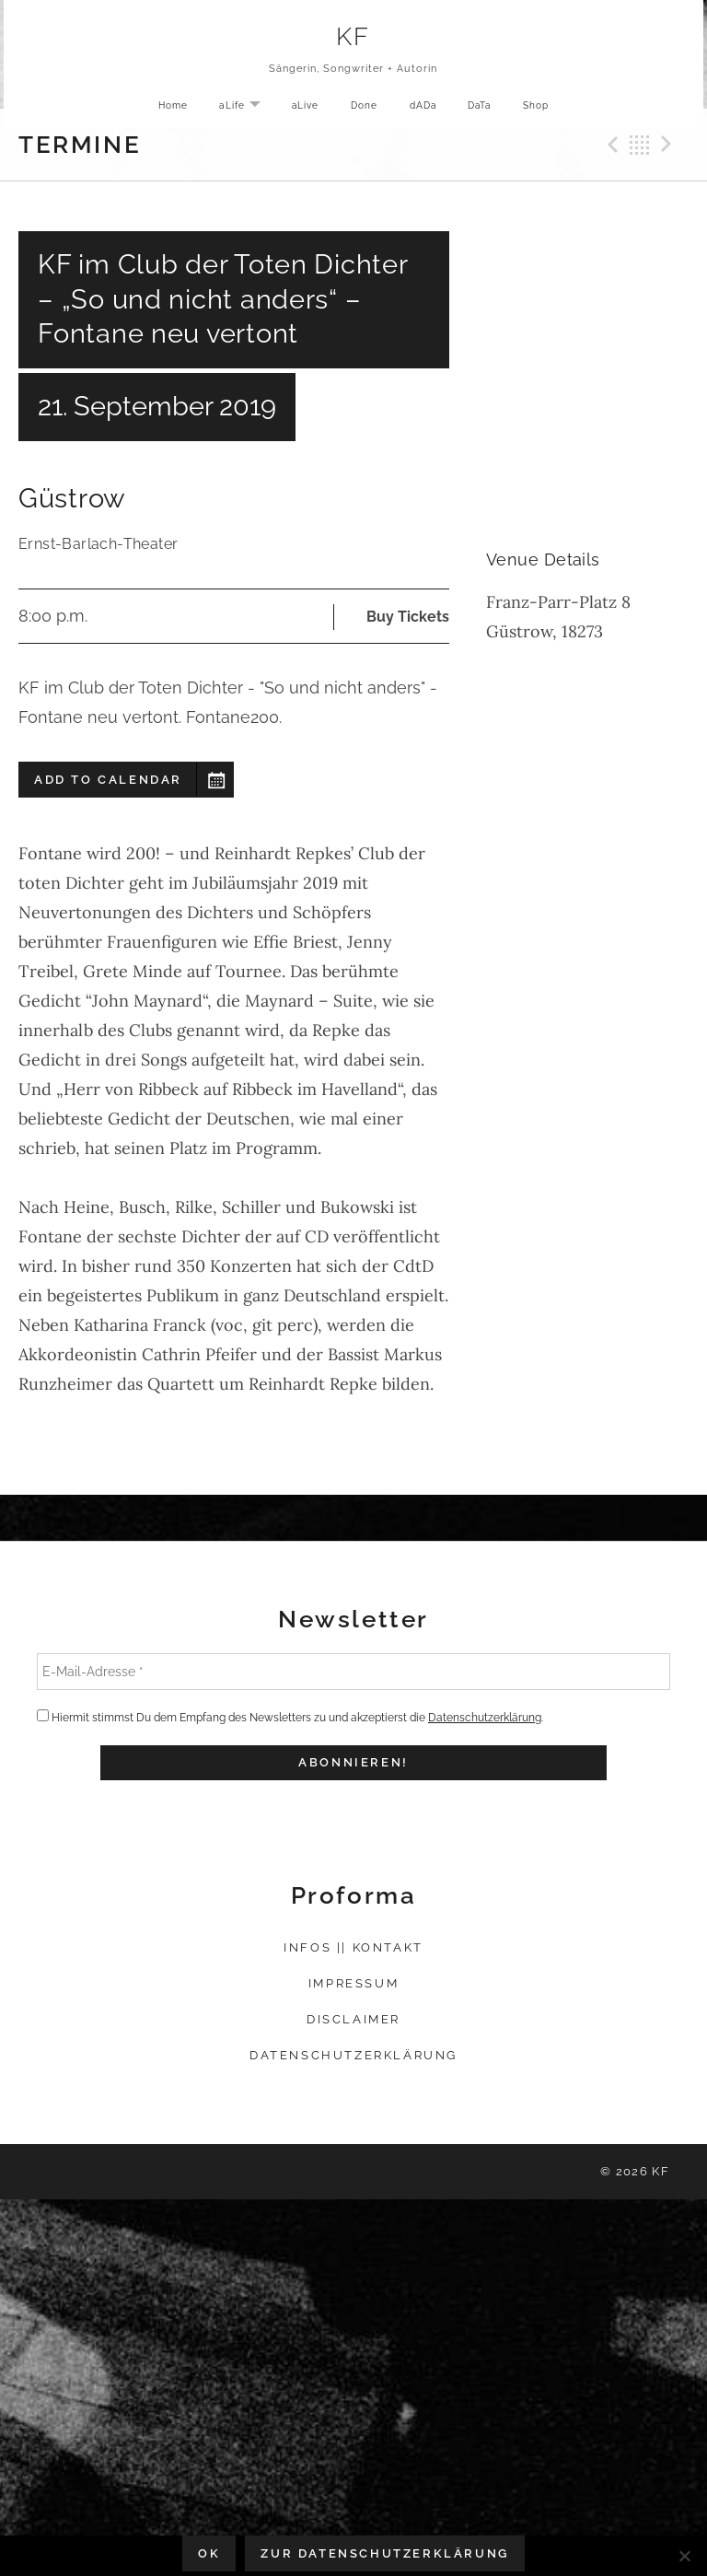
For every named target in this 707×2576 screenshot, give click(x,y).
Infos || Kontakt (353, 1947)
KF (354, 38)
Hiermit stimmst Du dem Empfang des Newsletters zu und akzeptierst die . (290, 1716)
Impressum (353, 1983)
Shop (548, 108)
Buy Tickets (407, 616)
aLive (300, 108)
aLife (239, 109)
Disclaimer (353, 2019)
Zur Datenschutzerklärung (384, 2553)
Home (161, 108)
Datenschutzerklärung (484, 1717)
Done (362, 108)
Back (640, 145)
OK (209, 2553)
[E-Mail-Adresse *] (353, 1671)
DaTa (486, 108)
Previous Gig (610, 145)
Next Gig (669, 145)
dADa (425, 108)
